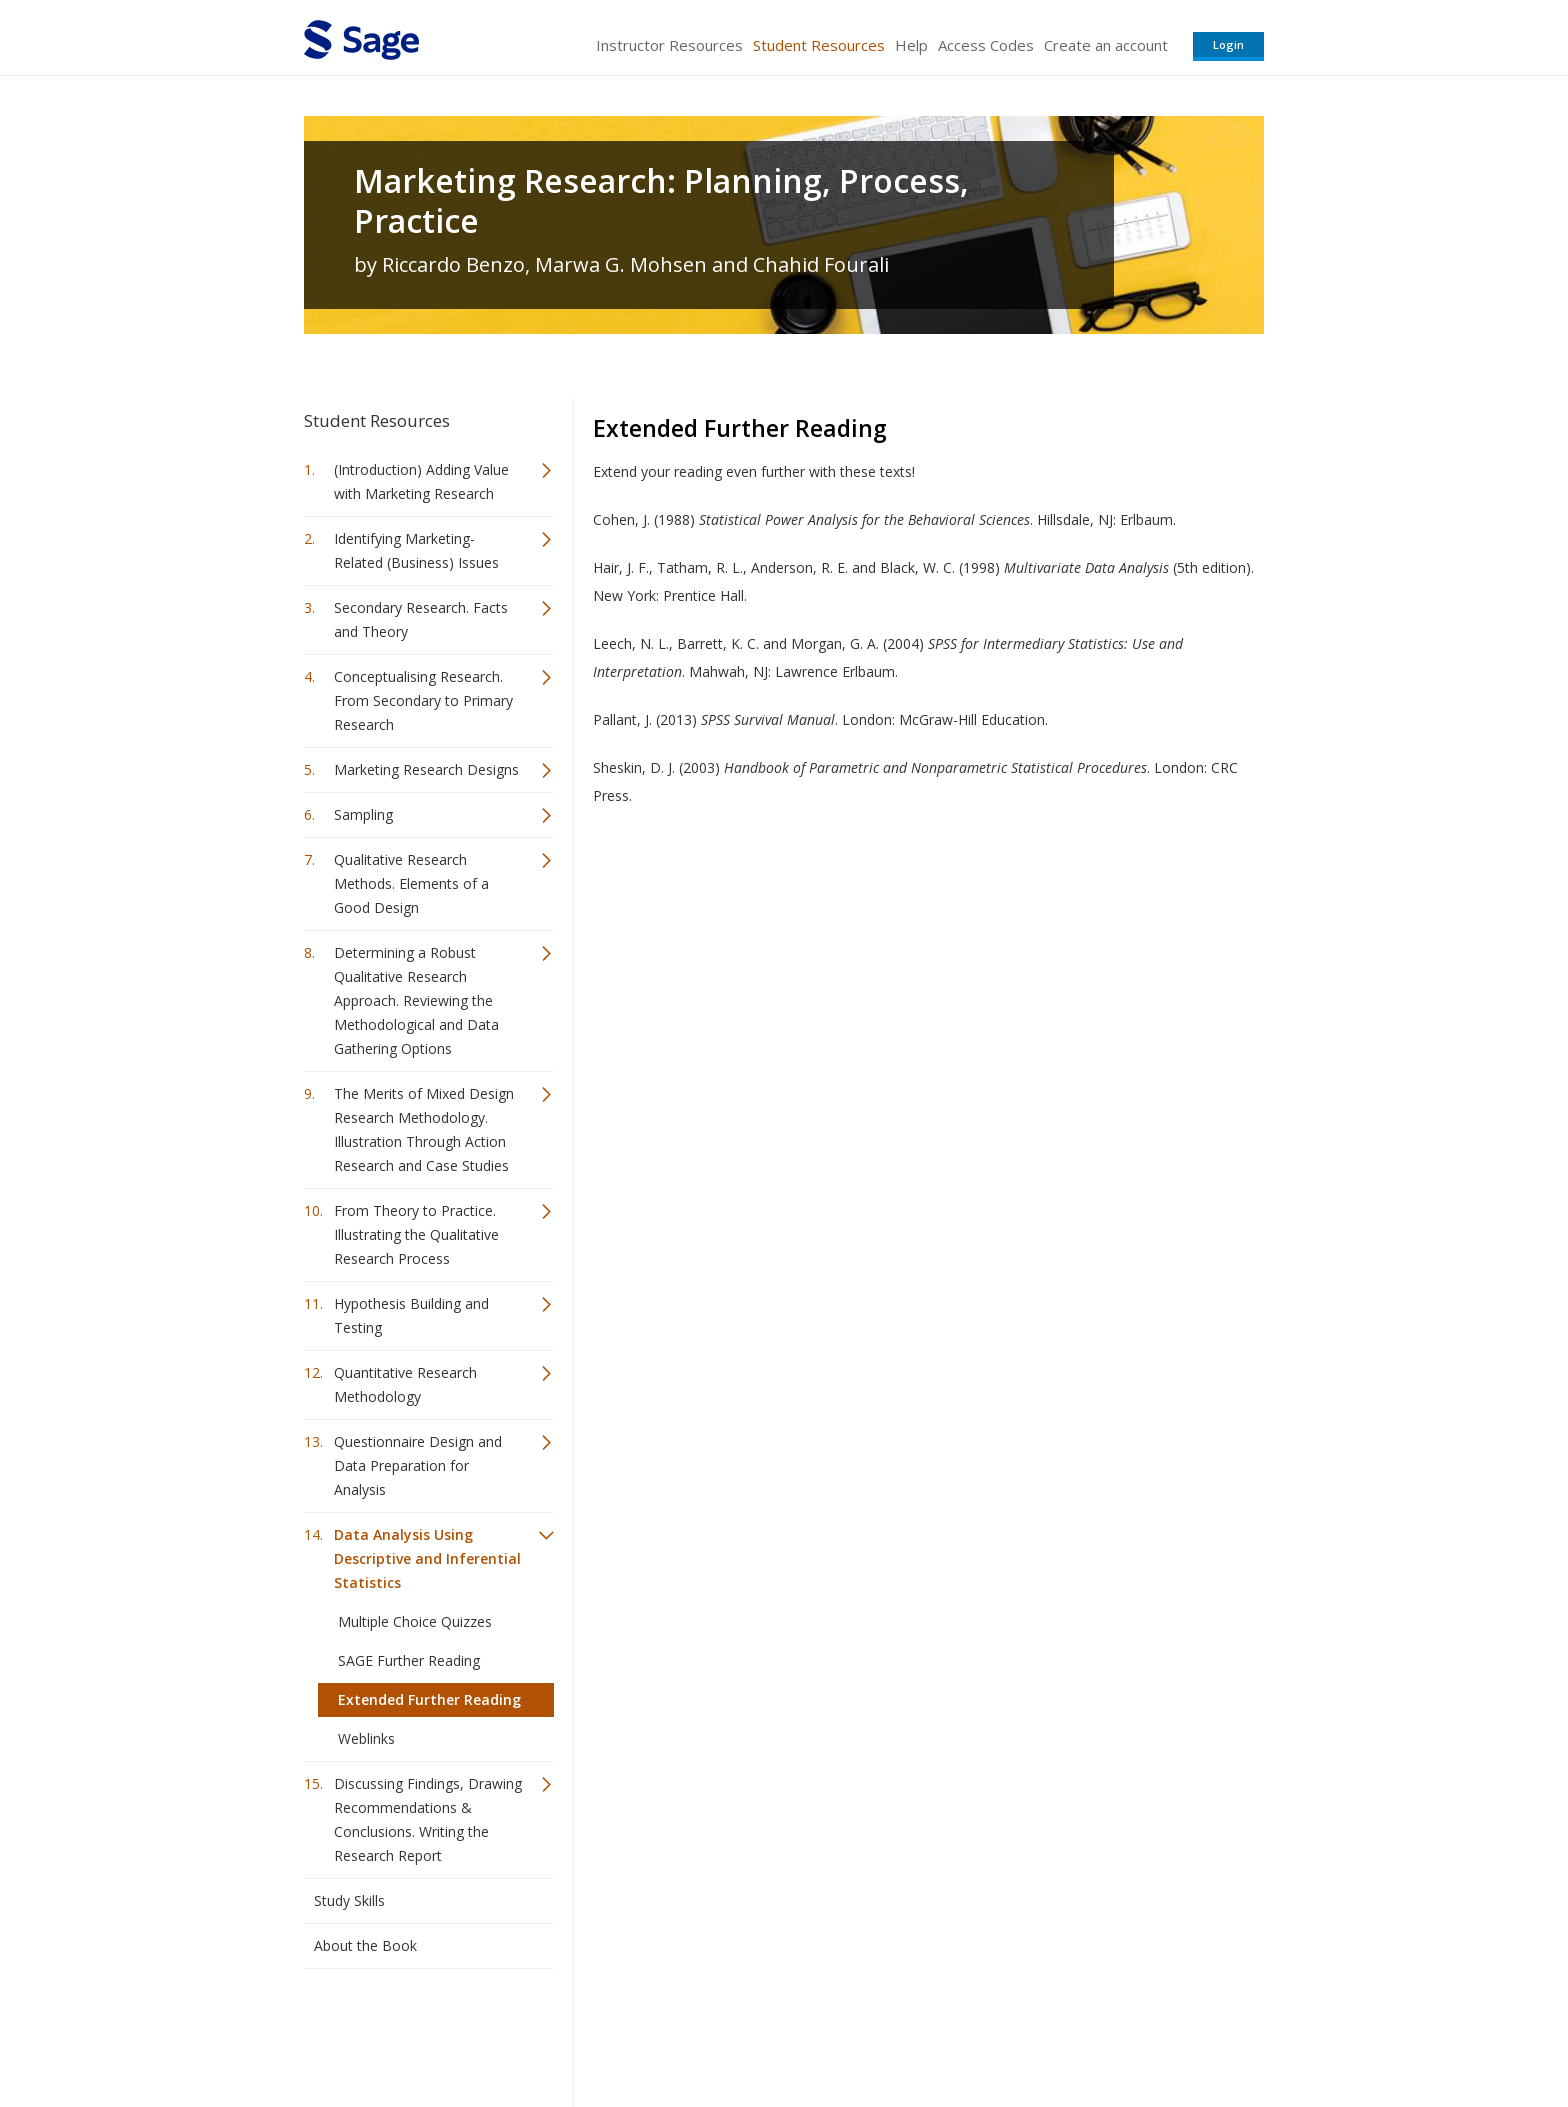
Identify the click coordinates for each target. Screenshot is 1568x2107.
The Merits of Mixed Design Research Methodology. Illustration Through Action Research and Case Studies (424, 1129)
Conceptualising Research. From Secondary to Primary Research (423, 700)
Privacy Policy (1132, 2032)
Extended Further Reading (429, 1699)
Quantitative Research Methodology (405, 1384)
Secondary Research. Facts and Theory (421, 619)
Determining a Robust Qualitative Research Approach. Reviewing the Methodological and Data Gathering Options (416, 1000)
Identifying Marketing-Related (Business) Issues (416, 550)
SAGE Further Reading (409, 1660)
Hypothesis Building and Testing (411, 1315)
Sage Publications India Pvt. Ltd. (594, 2032)
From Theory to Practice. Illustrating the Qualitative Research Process (416, 1234)
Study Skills (349, 1900)
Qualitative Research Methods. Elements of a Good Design (411, 883)
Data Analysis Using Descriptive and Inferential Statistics (427, 1558)
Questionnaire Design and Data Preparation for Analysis (418, 1465)
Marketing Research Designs (426, 769)
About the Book (365, 1945)
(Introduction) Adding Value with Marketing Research (421, 481)
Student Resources (819, 45)
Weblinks (366, 1738)
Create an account (1106, 45)
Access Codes (986, 45)
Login (1228, 44)
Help (911, 45)
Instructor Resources (669, 45)
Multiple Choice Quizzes (415, 1621)
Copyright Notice (1020, 2032)
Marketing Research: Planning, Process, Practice (661, 201)
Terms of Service (898, 2032)
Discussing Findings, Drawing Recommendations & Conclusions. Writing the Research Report (428, 1819)
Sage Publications (418, 2032)
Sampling (363, 814)
